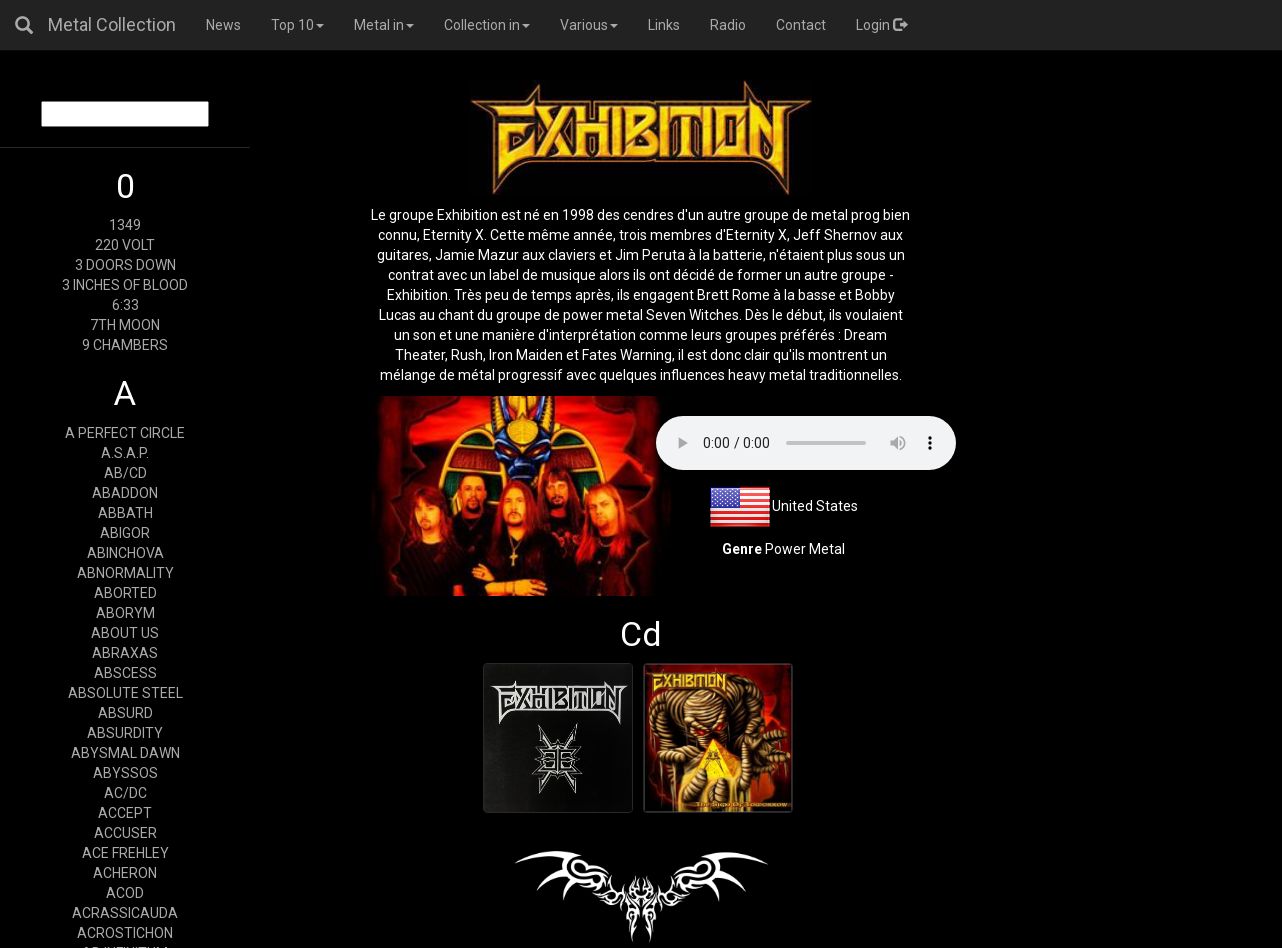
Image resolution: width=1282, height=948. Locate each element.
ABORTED (125, 593)
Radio (728, 25)
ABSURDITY (125, 733)
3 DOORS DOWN (125, 265)
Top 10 (297, 25)
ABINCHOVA (125, 553)
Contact (801, 25)
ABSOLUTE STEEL (125, 693)
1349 (125, 225)
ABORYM (125, 613)
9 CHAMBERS (125, 345)
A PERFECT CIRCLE (125, 433)
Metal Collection (112, 24)
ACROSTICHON (125, 933)
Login (881, 25)
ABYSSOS (125, 773)
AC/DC (125, 793)
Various (589, 25)
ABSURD (125, 713)
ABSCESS (125, 673)
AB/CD (125, 473)
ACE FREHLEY (125, 853)
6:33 (125, 305)
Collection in (487, 25)
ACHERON (125, 873)
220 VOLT (125, 245)
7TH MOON (125, 325)
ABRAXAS (125, 653)
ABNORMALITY (125, 573)
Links (664, 25)
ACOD (125, 893)
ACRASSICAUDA (125, 913)
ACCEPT (125, 813)
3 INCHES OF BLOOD (125, 285)
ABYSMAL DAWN (125, 753)
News (223, 25)
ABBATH (125, 513)
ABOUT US (125, 633)
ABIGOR (125, 533)
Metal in (384, 25)
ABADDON (125, 493)
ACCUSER (125, 833)
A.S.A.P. (125, 453)
